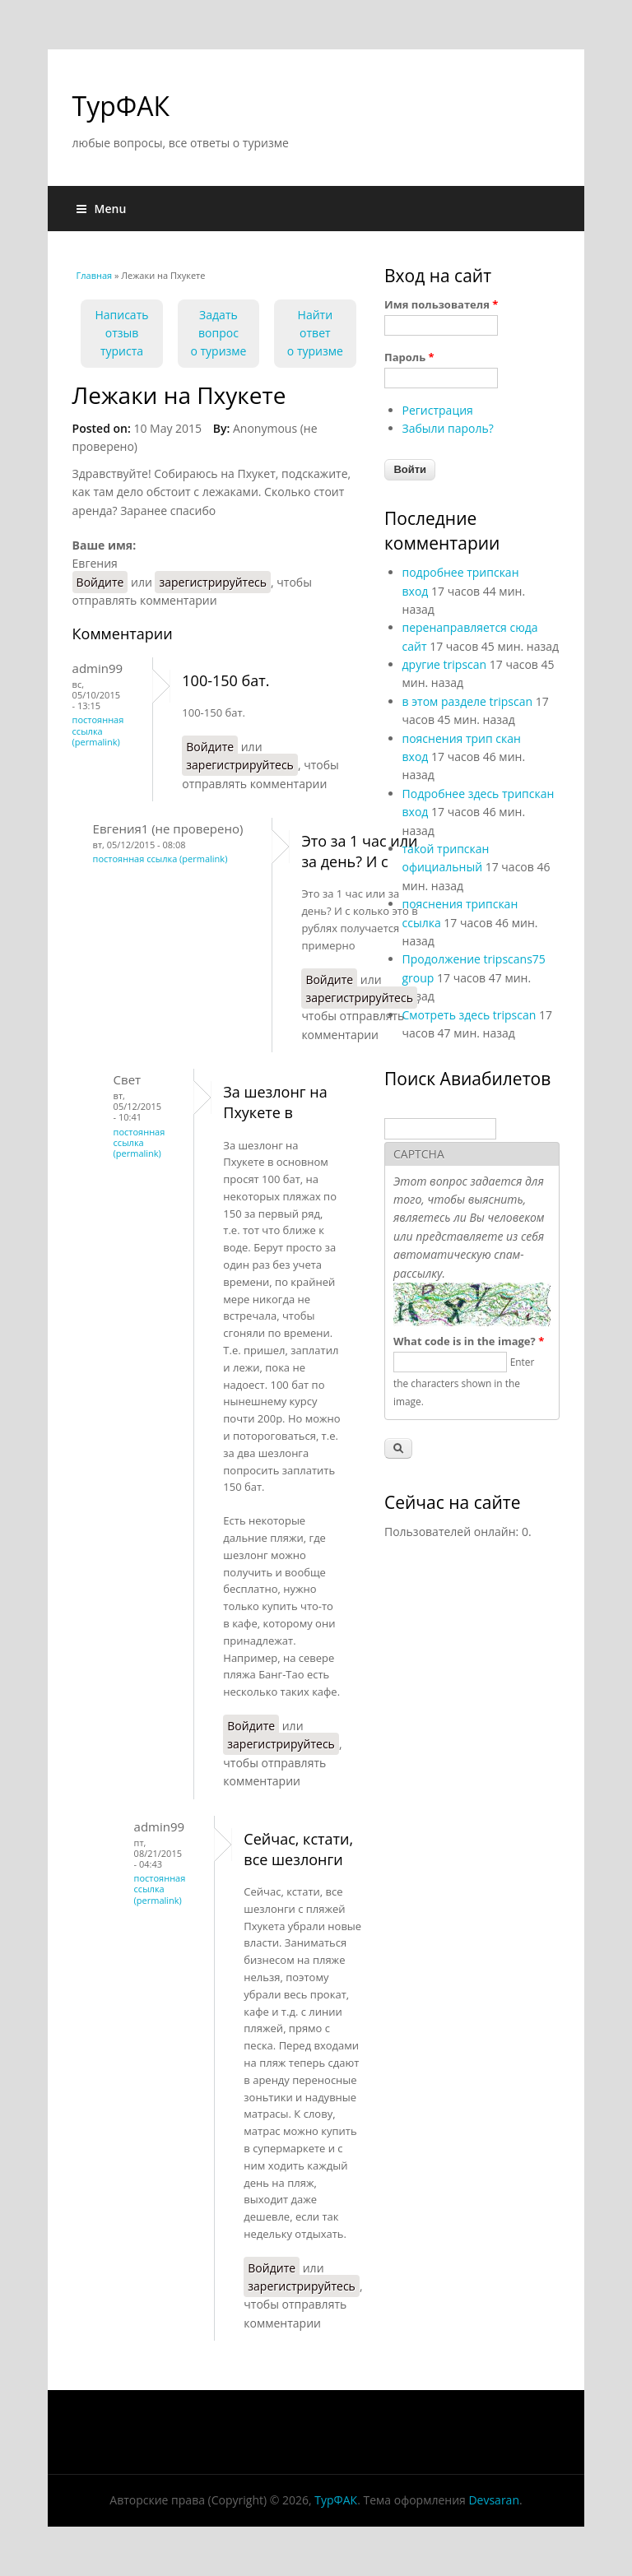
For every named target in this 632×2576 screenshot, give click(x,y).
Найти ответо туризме (315, 333)
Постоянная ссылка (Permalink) (98, 730)
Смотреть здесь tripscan (469, 1015)
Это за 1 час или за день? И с (359, 851)
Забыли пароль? (448, 428)
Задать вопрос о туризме (218, 333)
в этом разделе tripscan (467, 701)
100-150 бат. (225, 680)
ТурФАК (121, 105)
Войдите (100, 582)
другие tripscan (444, 664)
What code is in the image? (468, 1341)
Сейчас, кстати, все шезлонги (298, 1849)
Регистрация (437, 410)
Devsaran (493, 2500)
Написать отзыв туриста (121, 333)
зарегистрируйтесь (213, 582)
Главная (95, 275)
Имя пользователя (441, 304)
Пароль (409, 357)
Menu (102, 208)
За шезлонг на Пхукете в (275, 1102)
